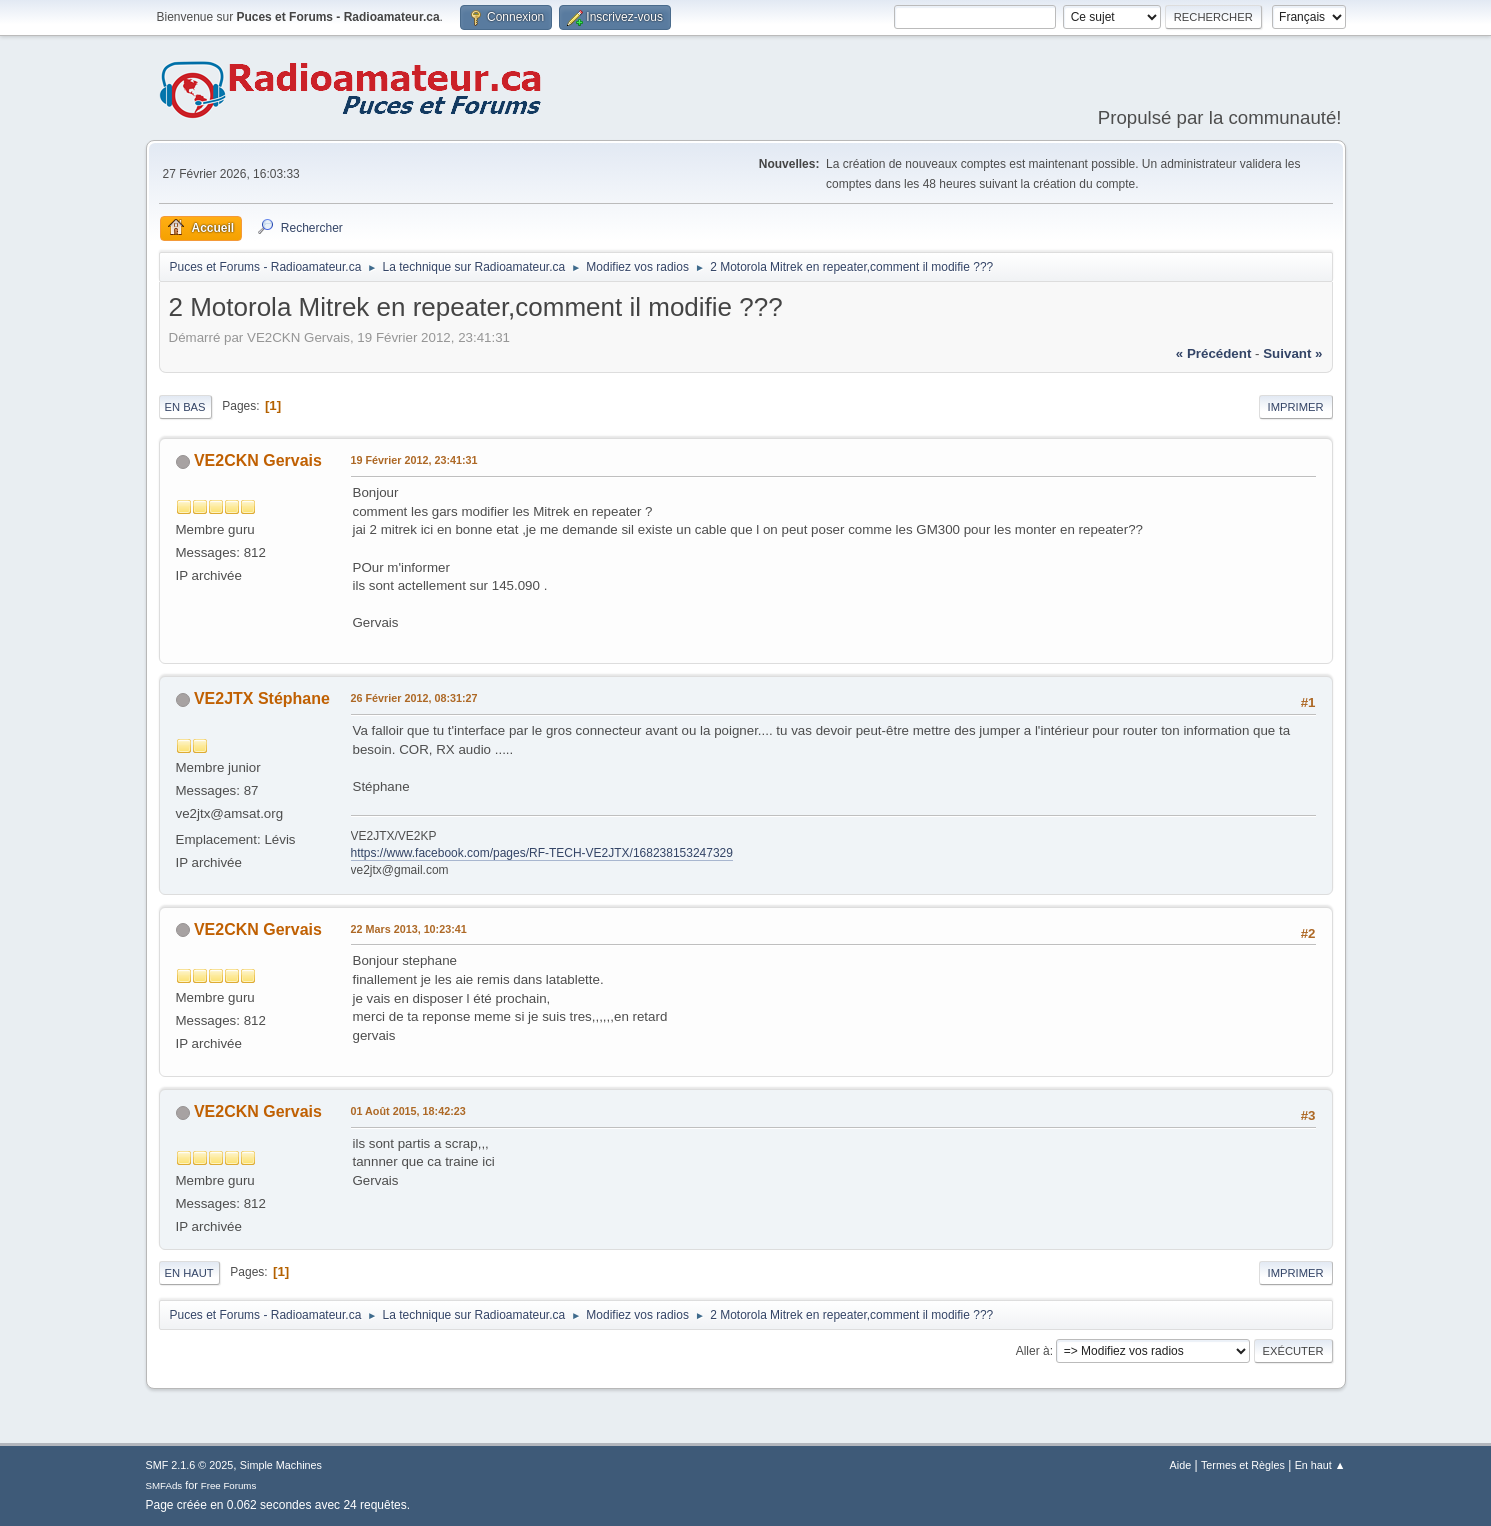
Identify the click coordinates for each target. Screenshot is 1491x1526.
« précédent (1214, 353)
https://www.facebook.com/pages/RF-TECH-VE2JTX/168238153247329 (542, 853)
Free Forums (229, 1485)
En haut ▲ (1320, 1465)
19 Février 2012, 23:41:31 (414, 460)
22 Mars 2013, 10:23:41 (409, 929)
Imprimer (1296, 407)
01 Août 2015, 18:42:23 (408, 1111)
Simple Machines (281, 1465)
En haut (189, 1273)
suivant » (1292, 353)
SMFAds (164, 1485)
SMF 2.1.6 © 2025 (190, 1465)
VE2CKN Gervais (258, 460)
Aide (1181, 1465)
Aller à (1033, 1351)
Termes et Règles (1243, 1465)
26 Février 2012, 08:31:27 (414, 698)
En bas (185, 407)
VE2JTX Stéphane (262, 698)
